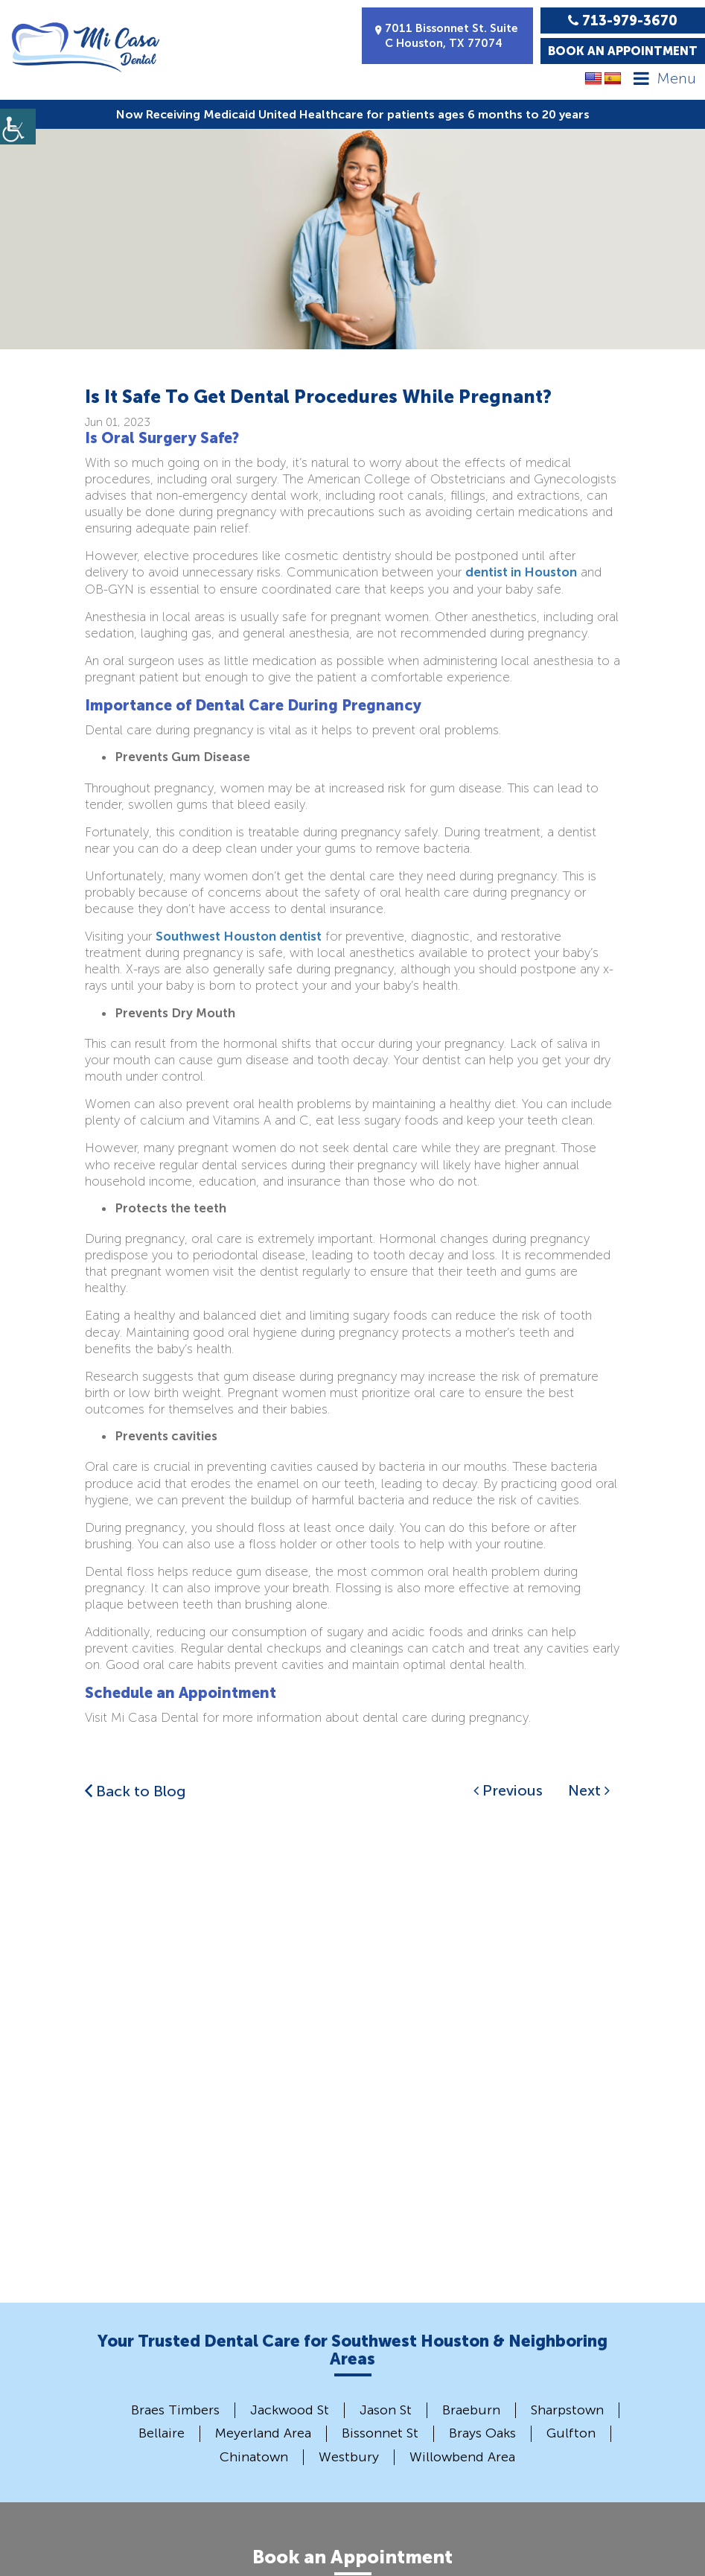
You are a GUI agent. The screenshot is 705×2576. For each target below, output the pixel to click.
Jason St (386, 2410)
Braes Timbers (175, 2410)
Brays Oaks (482, 2433)
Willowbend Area (462, 2457)
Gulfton (571, 2433)
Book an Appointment (623, 51)
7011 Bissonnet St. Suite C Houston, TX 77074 (446, 36)
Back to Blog (135, 1791)
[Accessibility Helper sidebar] (18, 126)
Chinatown (254, 2457)
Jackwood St (289, 2410)
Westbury (349, 2457)
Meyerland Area (263, 2433)
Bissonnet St (380, 2433)
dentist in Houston (521, 572)
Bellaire (161, 2433)
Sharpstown (567, 2410)
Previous (508, 1790)
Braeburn (471, 2410)
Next (589, 1790)
